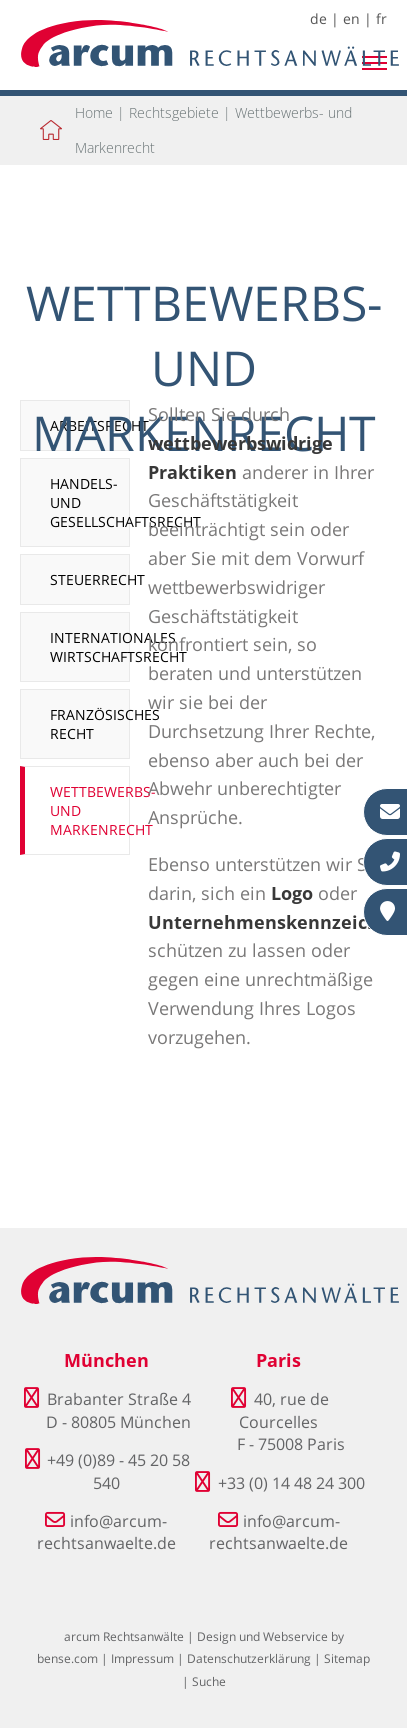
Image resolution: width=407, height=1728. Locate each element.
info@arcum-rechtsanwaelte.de (106, 1532)
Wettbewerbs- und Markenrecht (90, 810)
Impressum (142, 1658)
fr (381, 18)
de (318, 18)
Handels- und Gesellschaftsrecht (90, 502)
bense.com (67, 1658)
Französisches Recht (90, 724)
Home (94, 112)
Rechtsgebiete (174, 112)
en (351, 18)
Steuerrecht (90, 579)
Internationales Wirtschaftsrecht (90, 647)
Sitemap (347, 1658)
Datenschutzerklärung (249, 1658)
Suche (209, 1681)
